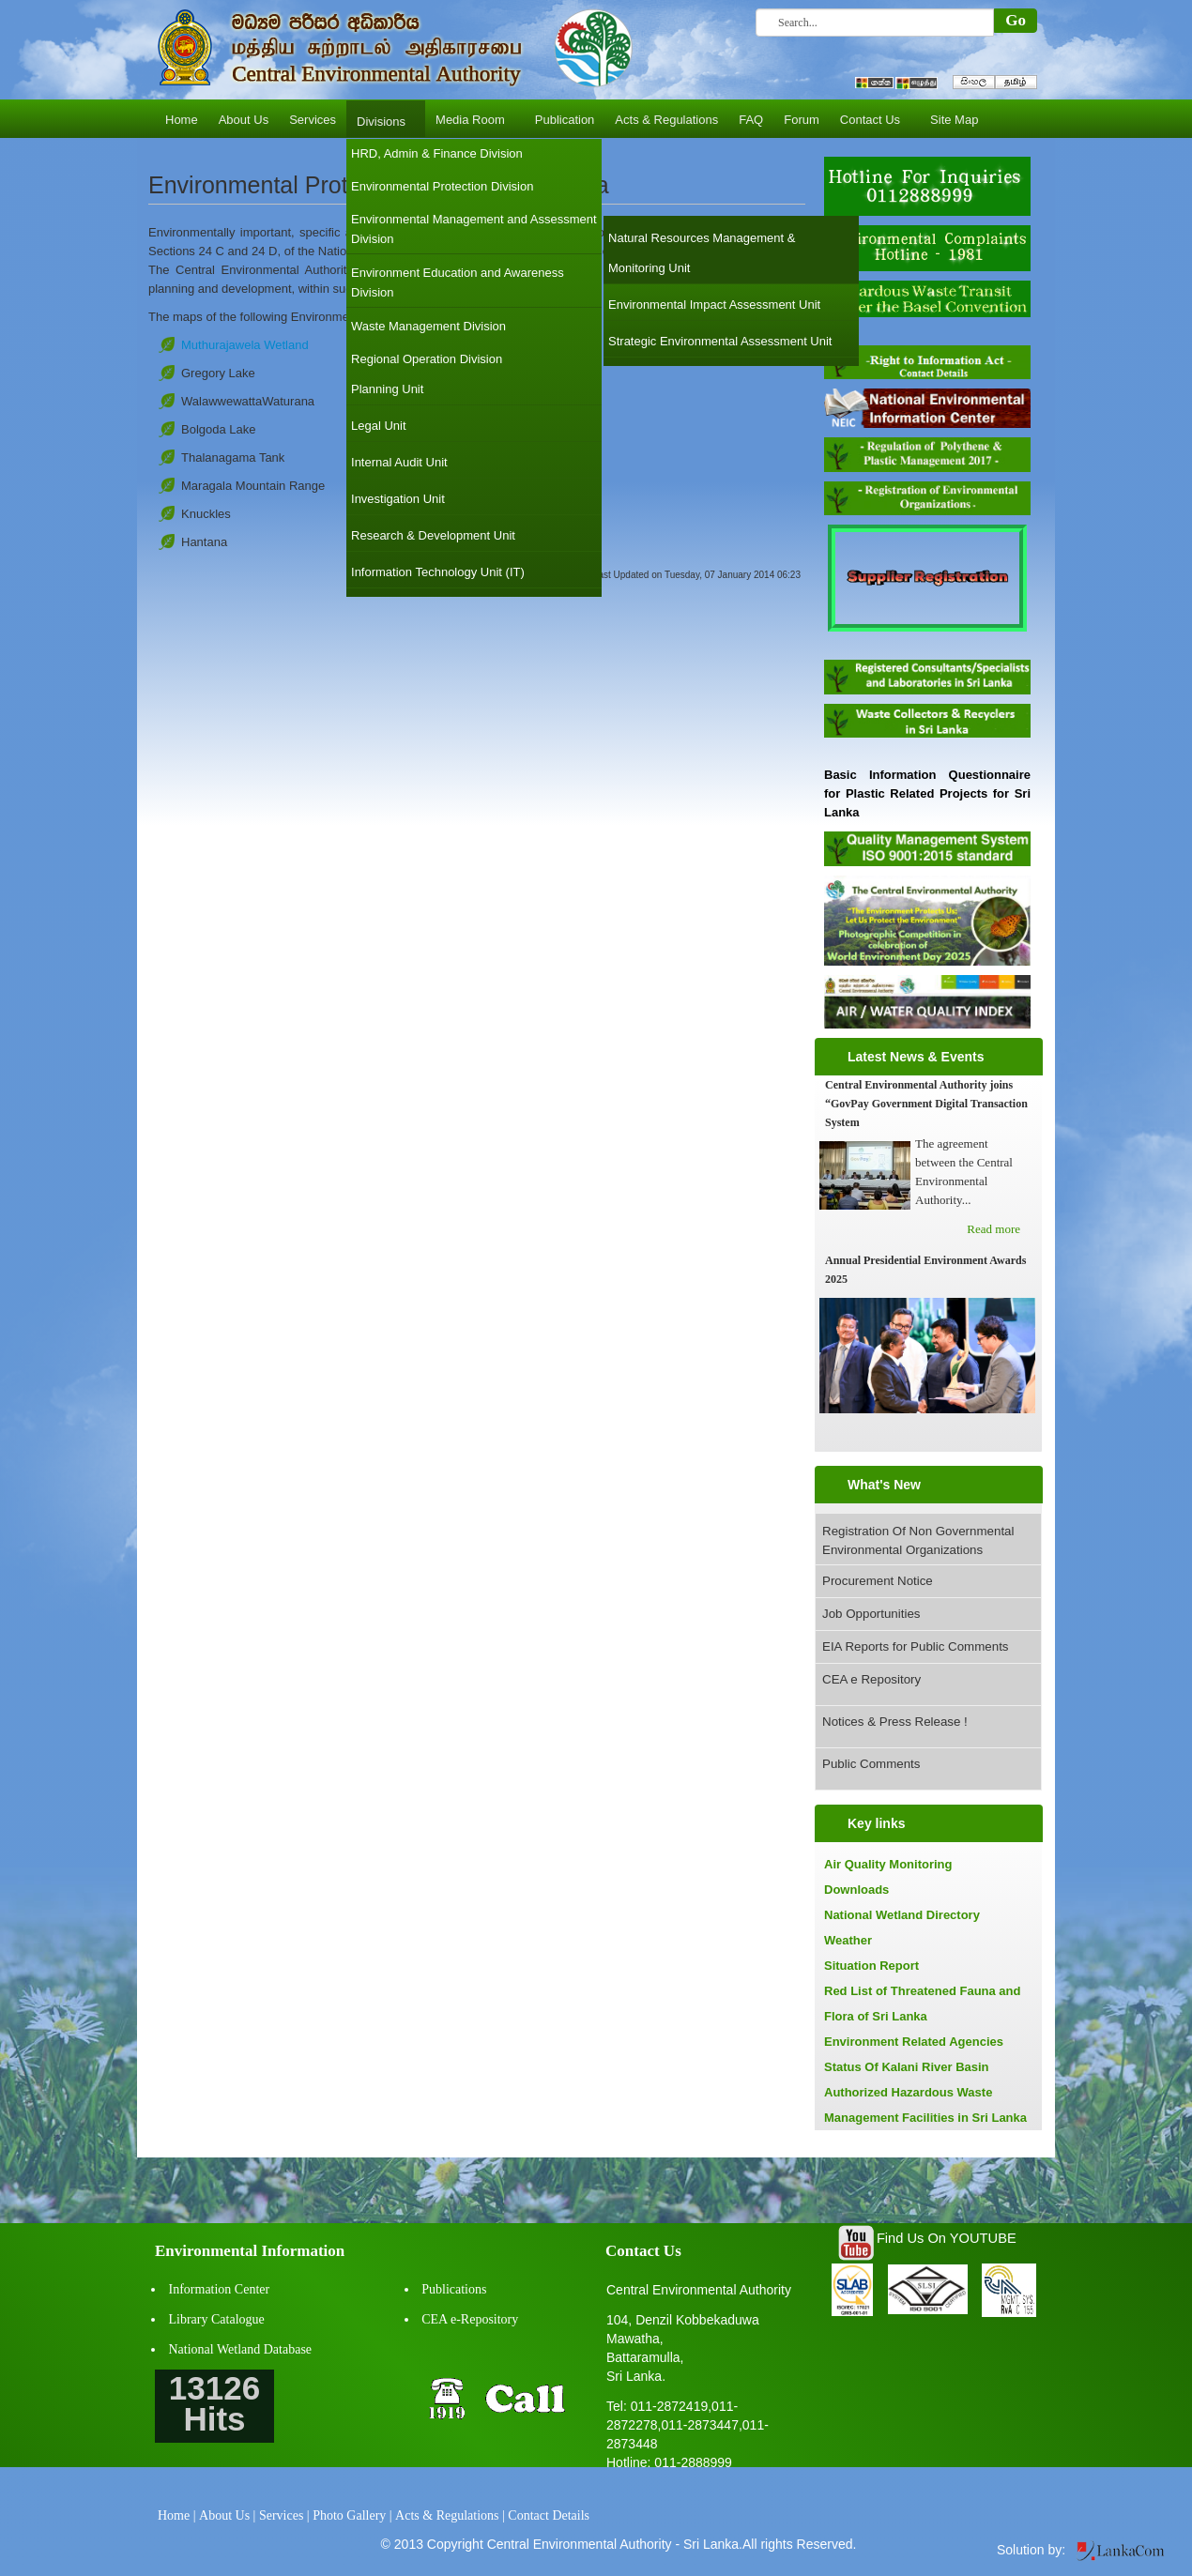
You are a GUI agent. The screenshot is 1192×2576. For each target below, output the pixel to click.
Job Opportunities (871, 1614)
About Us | (227, 2515)
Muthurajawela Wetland (245, 345)
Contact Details (548, 2515)
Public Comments (871, 1764)
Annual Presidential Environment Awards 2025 (925, 1270)
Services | (284, 2515)
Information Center (219, 2289)
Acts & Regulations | (450, 2515)
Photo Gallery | (352, 2515)
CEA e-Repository (469, 2319)
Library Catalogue (217, 2319)
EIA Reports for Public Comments (915, 1646)
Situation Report (871, 1966)
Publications (453, 2289)
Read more (993, 1229)
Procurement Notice (877, 1581)
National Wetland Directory (902, 1915)
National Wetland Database (241, 2349)
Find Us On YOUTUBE (946, 2238)
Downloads (856, 1889)
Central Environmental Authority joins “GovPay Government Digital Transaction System (926, 1103)
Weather (848, 1940)
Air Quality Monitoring (888, 1864)
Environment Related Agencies (913, 2042)
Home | (177, 2515)
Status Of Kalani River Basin (906, 2067)
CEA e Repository (871, 1679)
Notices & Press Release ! (895, 1722)
